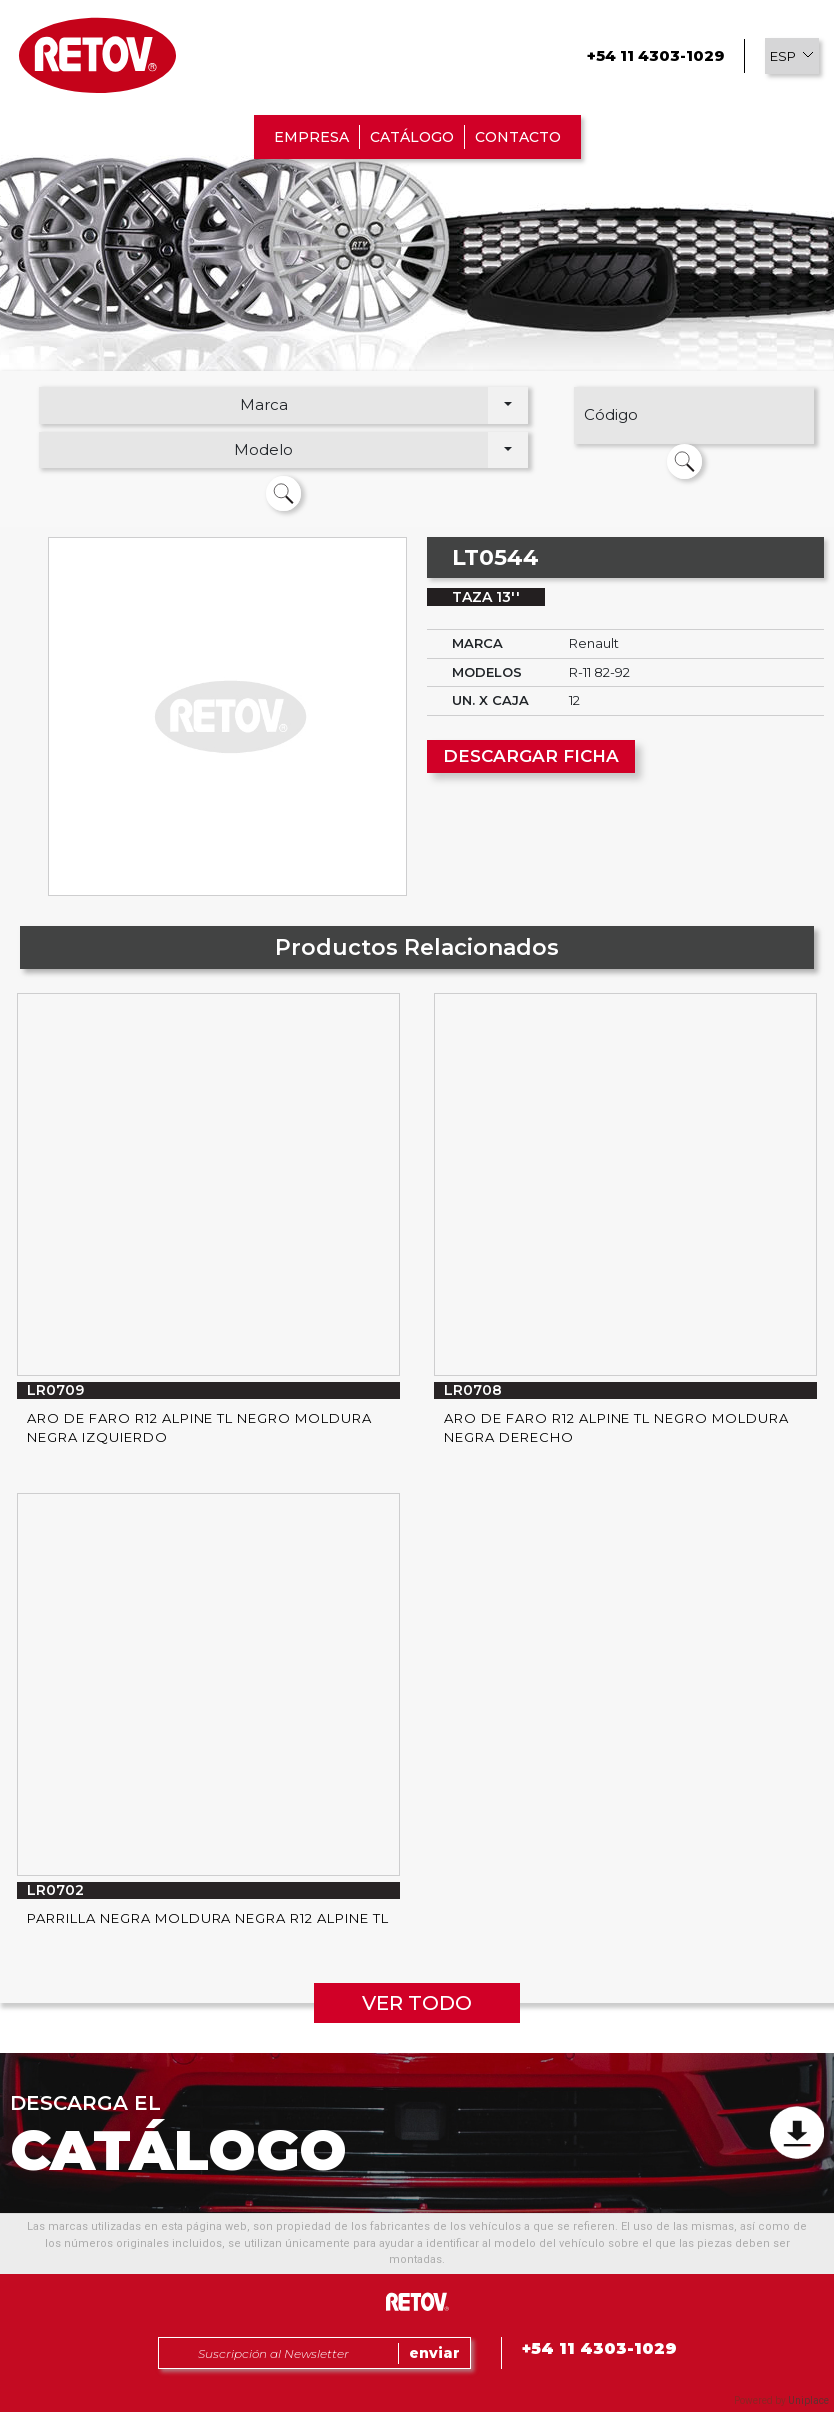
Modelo (263, 449)
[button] (792, 56)
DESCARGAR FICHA (531, 756)
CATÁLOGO (412, 137)
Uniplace (808, 2400)
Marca (264, 404)
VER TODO (417, 2003)
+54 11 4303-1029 (655, 55)
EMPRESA (311, 137)
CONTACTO (518, 137)
